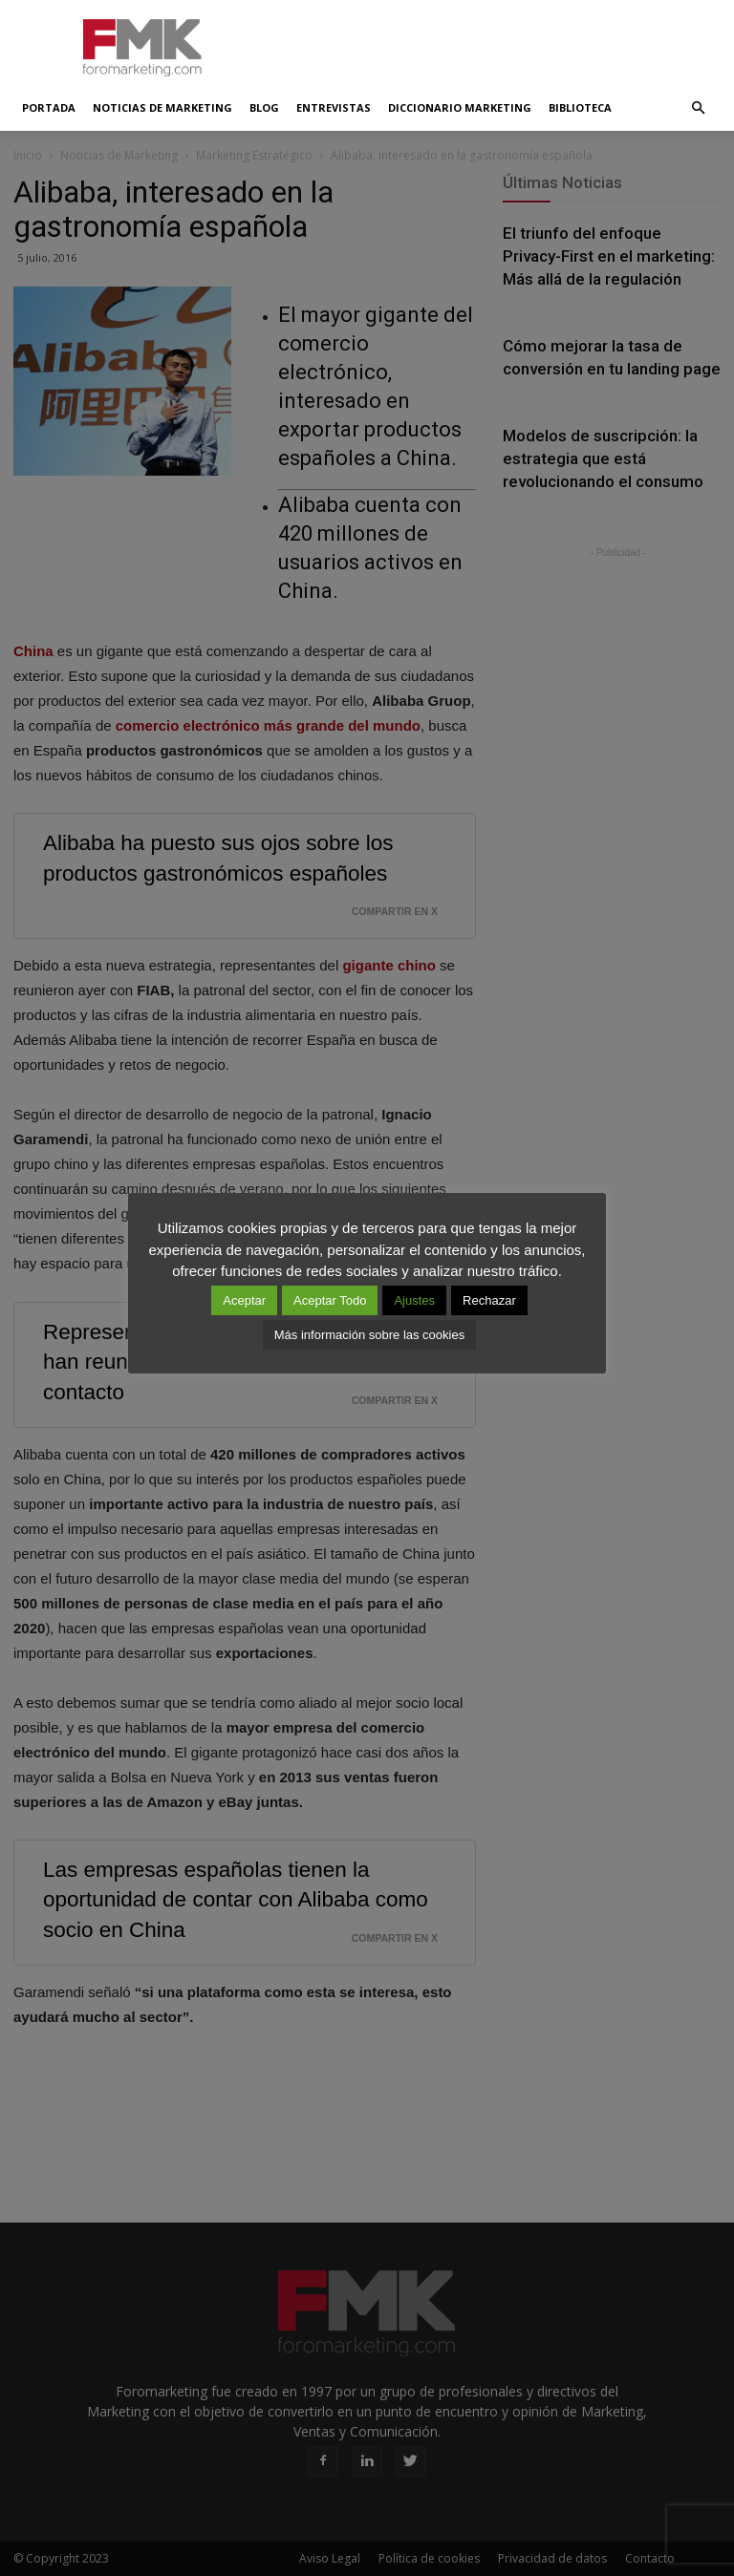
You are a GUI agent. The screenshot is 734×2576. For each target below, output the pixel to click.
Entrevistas (333, 107)
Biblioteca (580, 107)
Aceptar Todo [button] (329, 1300)
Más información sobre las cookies (369, 1335)
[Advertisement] (496, 42)
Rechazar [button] (489, 1300)
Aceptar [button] (244, 1300)
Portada (49, 107)
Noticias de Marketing (162, 107)
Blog (264, 107)
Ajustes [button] (414, 1300)
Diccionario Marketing (459, 107)
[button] (698, 108)
